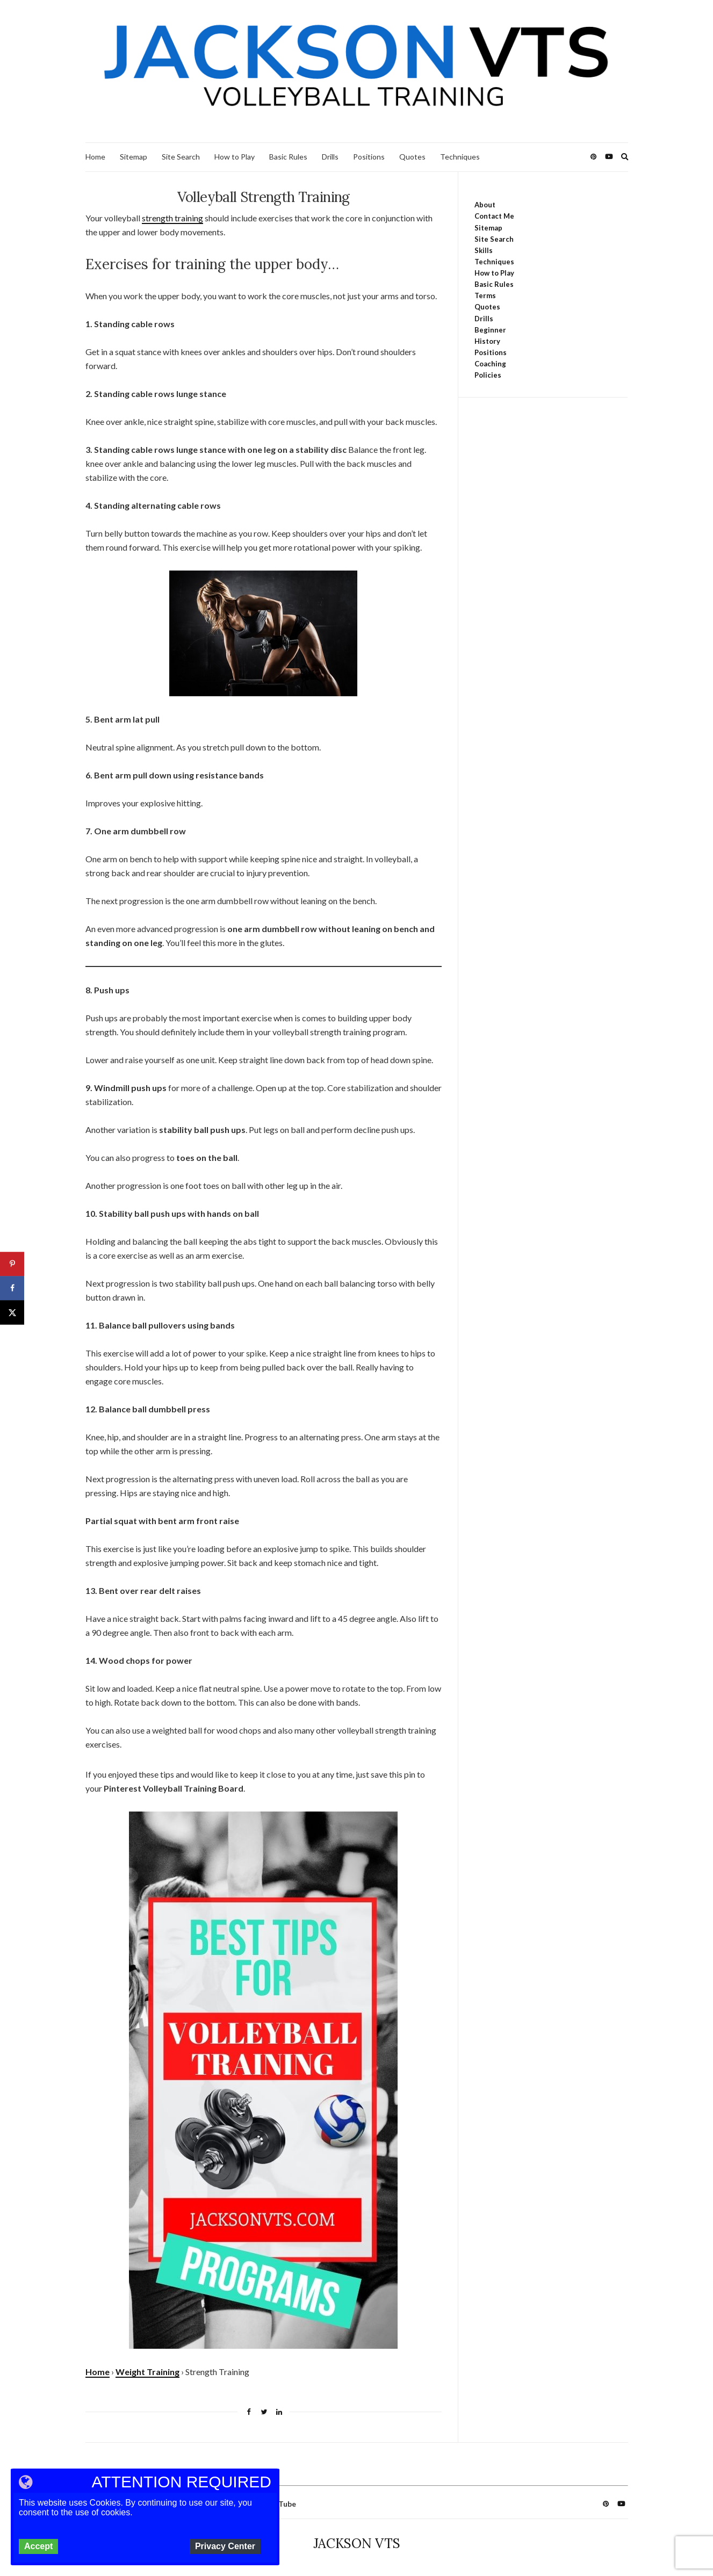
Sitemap (133, 156)
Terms (485, 295)
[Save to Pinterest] (12, 1264)
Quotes (412, 156)
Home (95, 156)
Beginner (490, 330)
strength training (172, 218)
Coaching (490, 363)
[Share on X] (12, 1312)
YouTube (280, 2503)
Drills (330, 156)
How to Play (234, 156)
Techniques (460, 156)
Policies (487, 375)
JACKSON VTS (356, 2543)
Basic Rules (288, 156)
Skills (483, 250)
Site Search (181, 156)
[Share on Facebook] (12, 1288)
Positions (369, 156)
